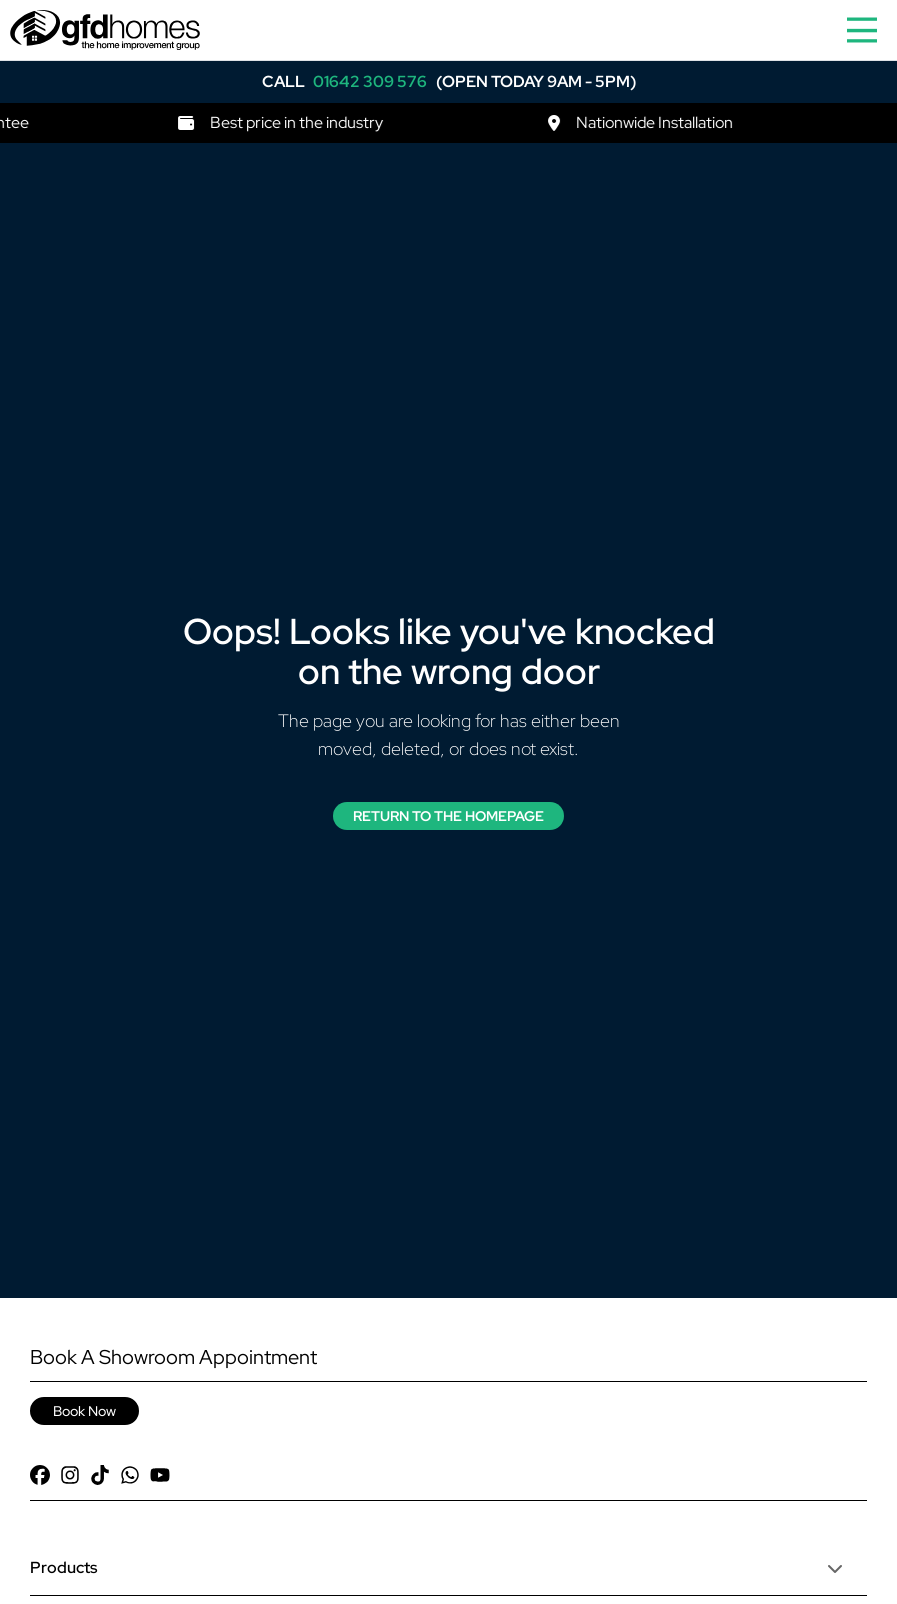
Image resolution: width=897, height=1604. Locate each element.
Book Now (84, 1411)
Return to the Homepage (448, 816)
